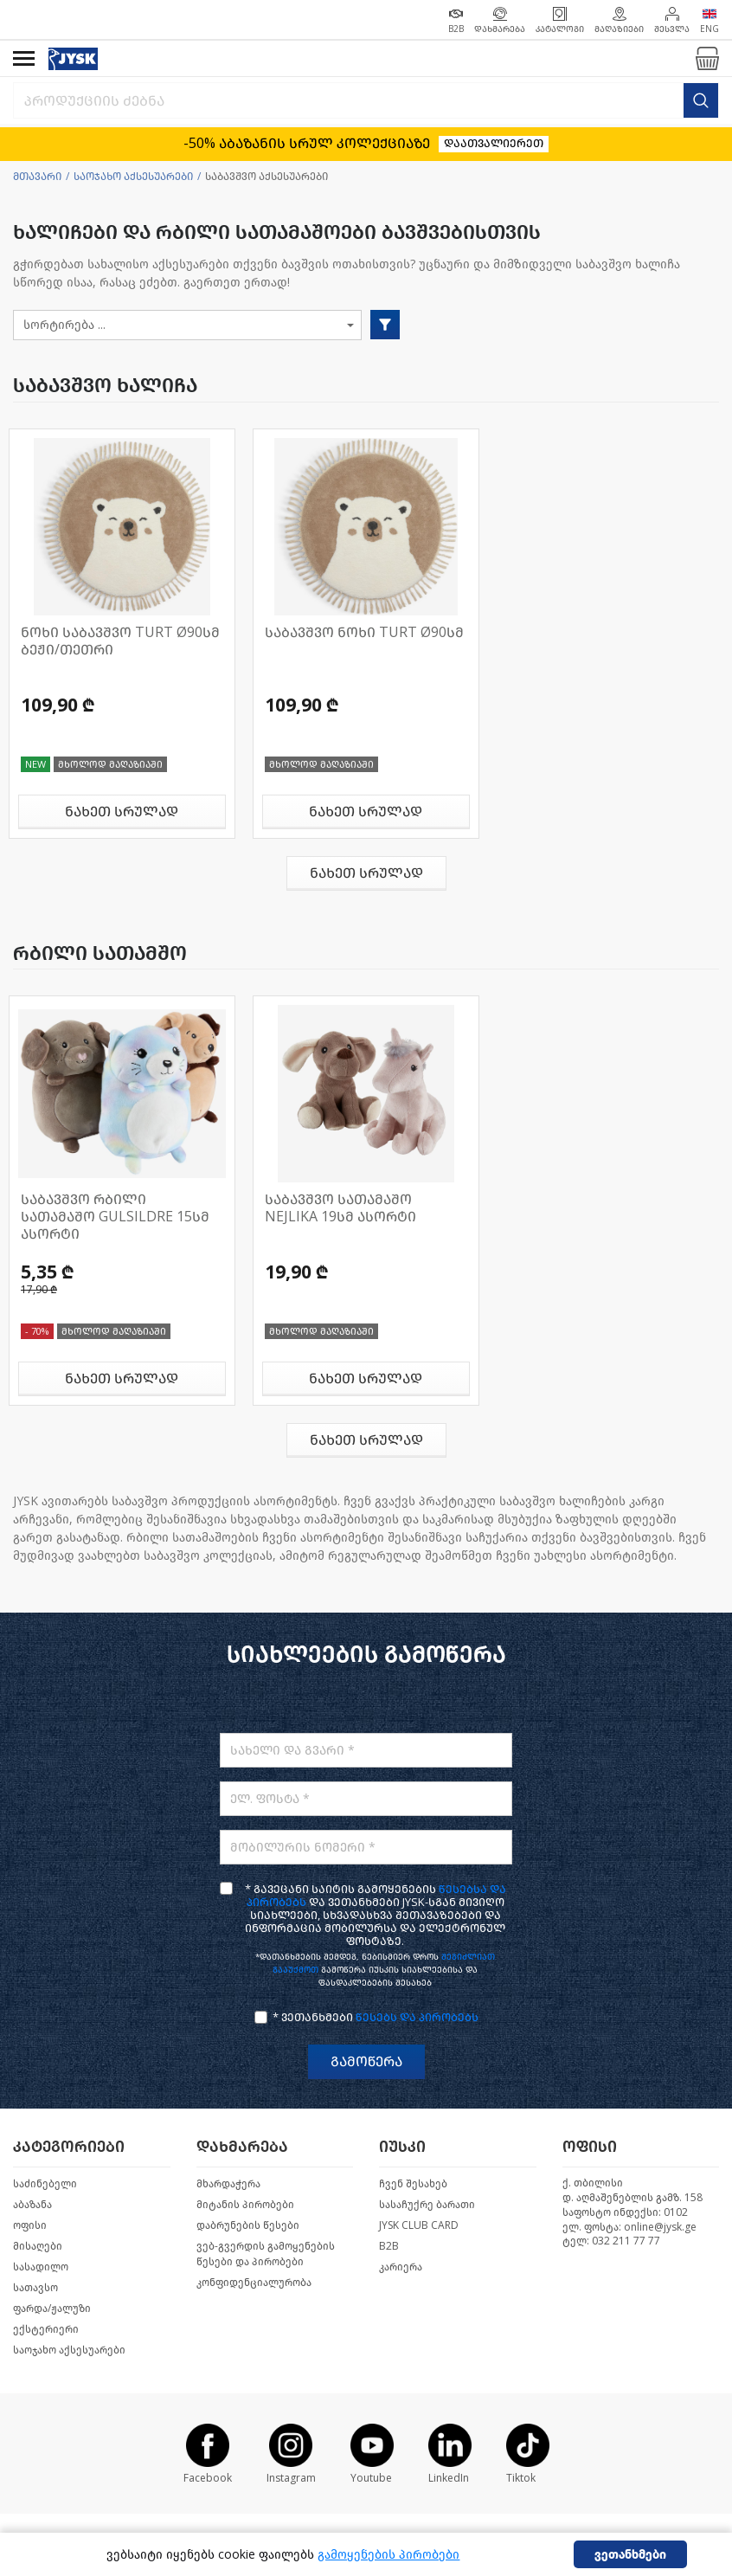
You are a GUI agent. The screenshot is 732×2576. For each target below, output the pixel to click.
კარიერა (400, 2267)
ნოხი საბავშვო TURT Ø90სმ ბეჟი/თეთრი (120, 641)
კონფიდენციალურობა (253, 2283)
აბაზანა (32, 2205)
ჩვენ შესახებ (413, 2184)
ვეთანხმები (630, 2554)
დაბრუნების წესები (247, 2225)
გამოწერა (366, 2061)
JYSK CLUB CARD (419, 2225)
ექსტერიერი (46, 2329)
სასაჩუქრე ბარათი (427, 2205)
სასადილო (40, 2267)
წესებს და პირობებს (417, 2017)
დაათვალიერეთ (493, 143)
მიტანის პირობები (245, 2205)
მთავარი (37, 177)
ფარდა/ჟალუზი (52, 2308)
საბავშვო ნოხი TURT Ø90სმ (364, 632)
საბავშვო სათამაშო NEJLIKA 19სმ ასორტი (340, 1208)
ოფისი (30, 2225)
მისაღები (37, 2246)
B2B (389, 2246)
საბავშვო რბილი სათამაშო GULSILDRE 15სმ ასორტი (115, 1216)
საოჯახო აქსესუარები (133, 177)
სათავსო (35, 2288)
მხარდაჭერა (228, 2184)
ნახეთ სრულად (121, 811)
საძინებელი (45, 2184)
